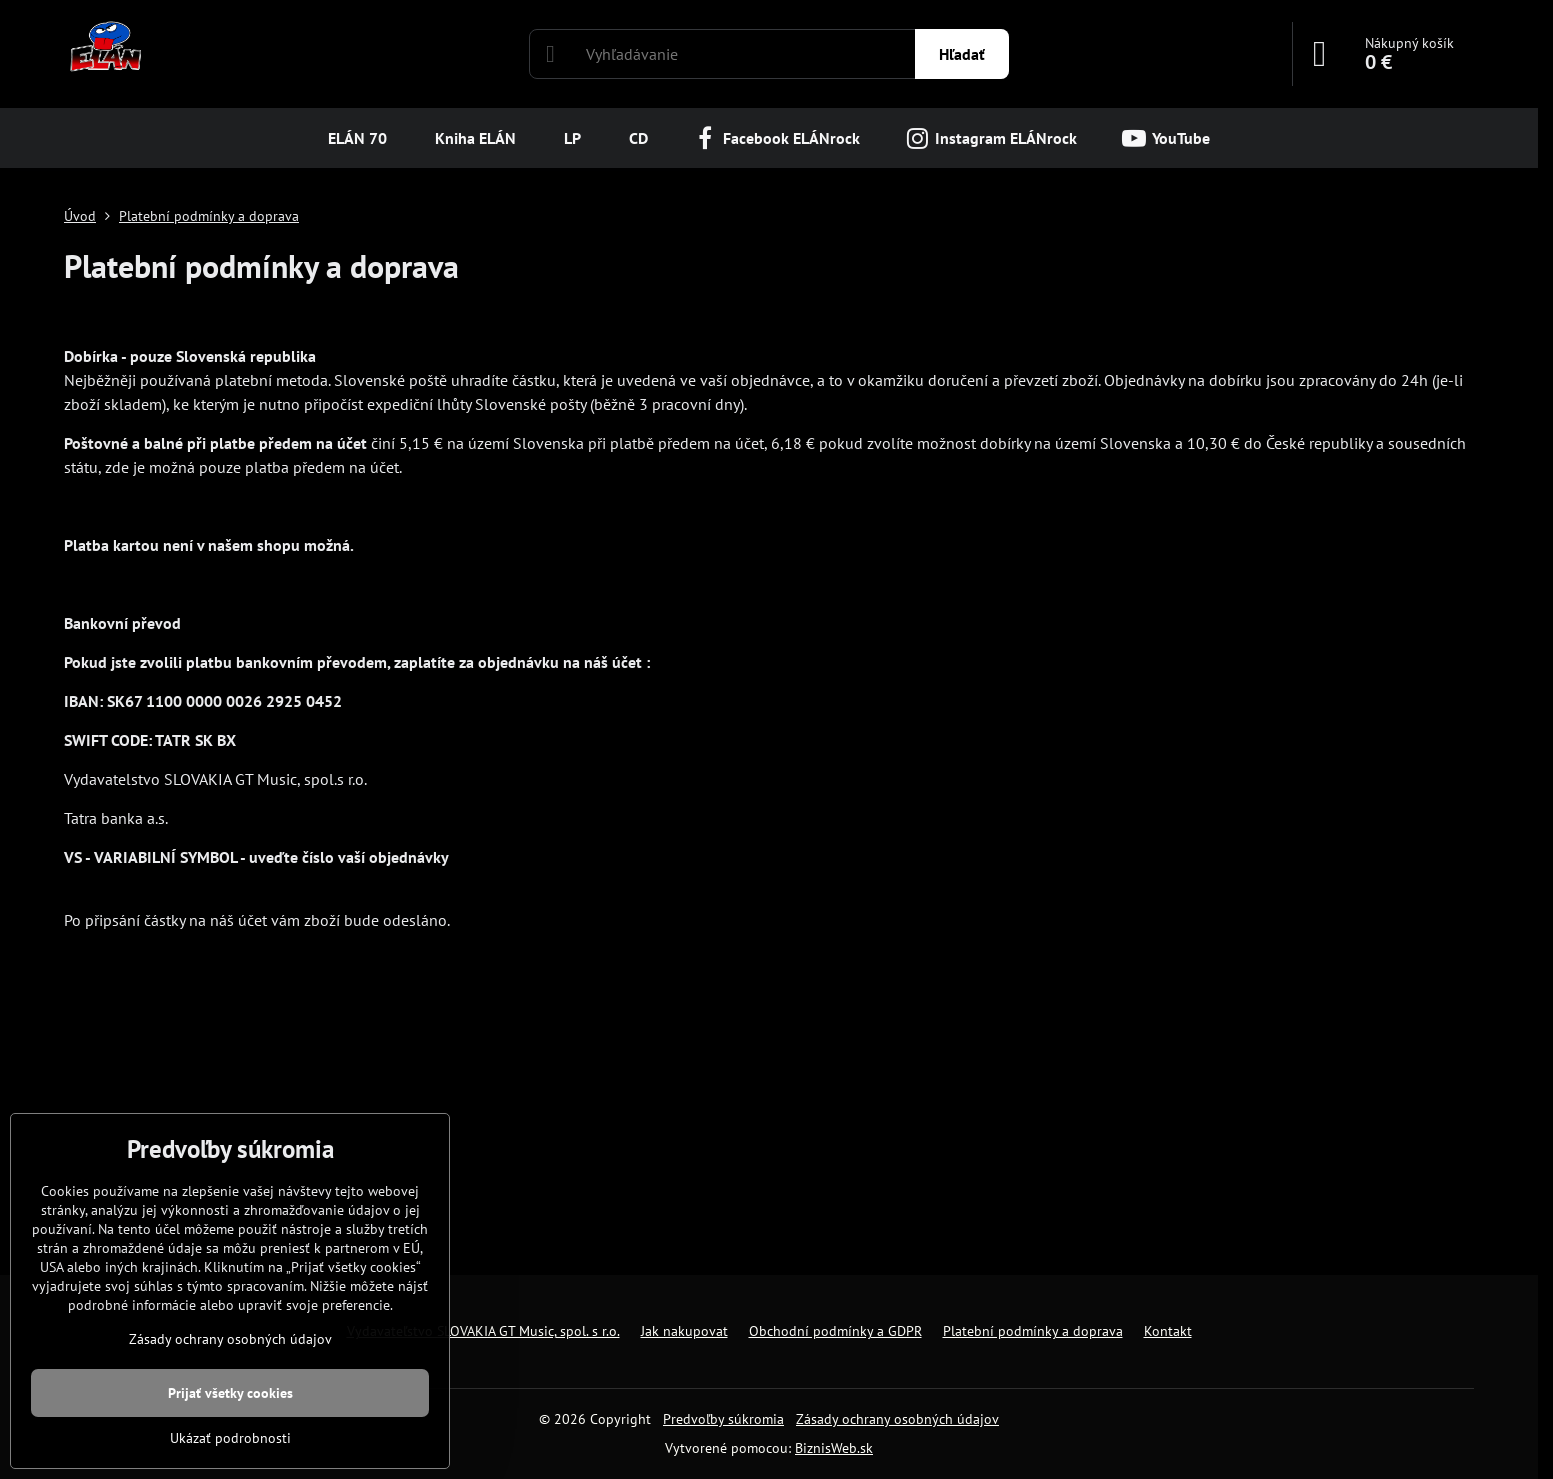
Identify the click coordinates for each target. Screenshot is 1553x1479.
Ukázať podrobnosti (230, 1438)
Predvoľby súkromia (723, 1419)
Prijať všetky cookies (230, 1393)
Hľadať (962, 54)
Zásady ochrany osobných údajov (897, 1419)
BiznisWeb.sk (834, 1448)
